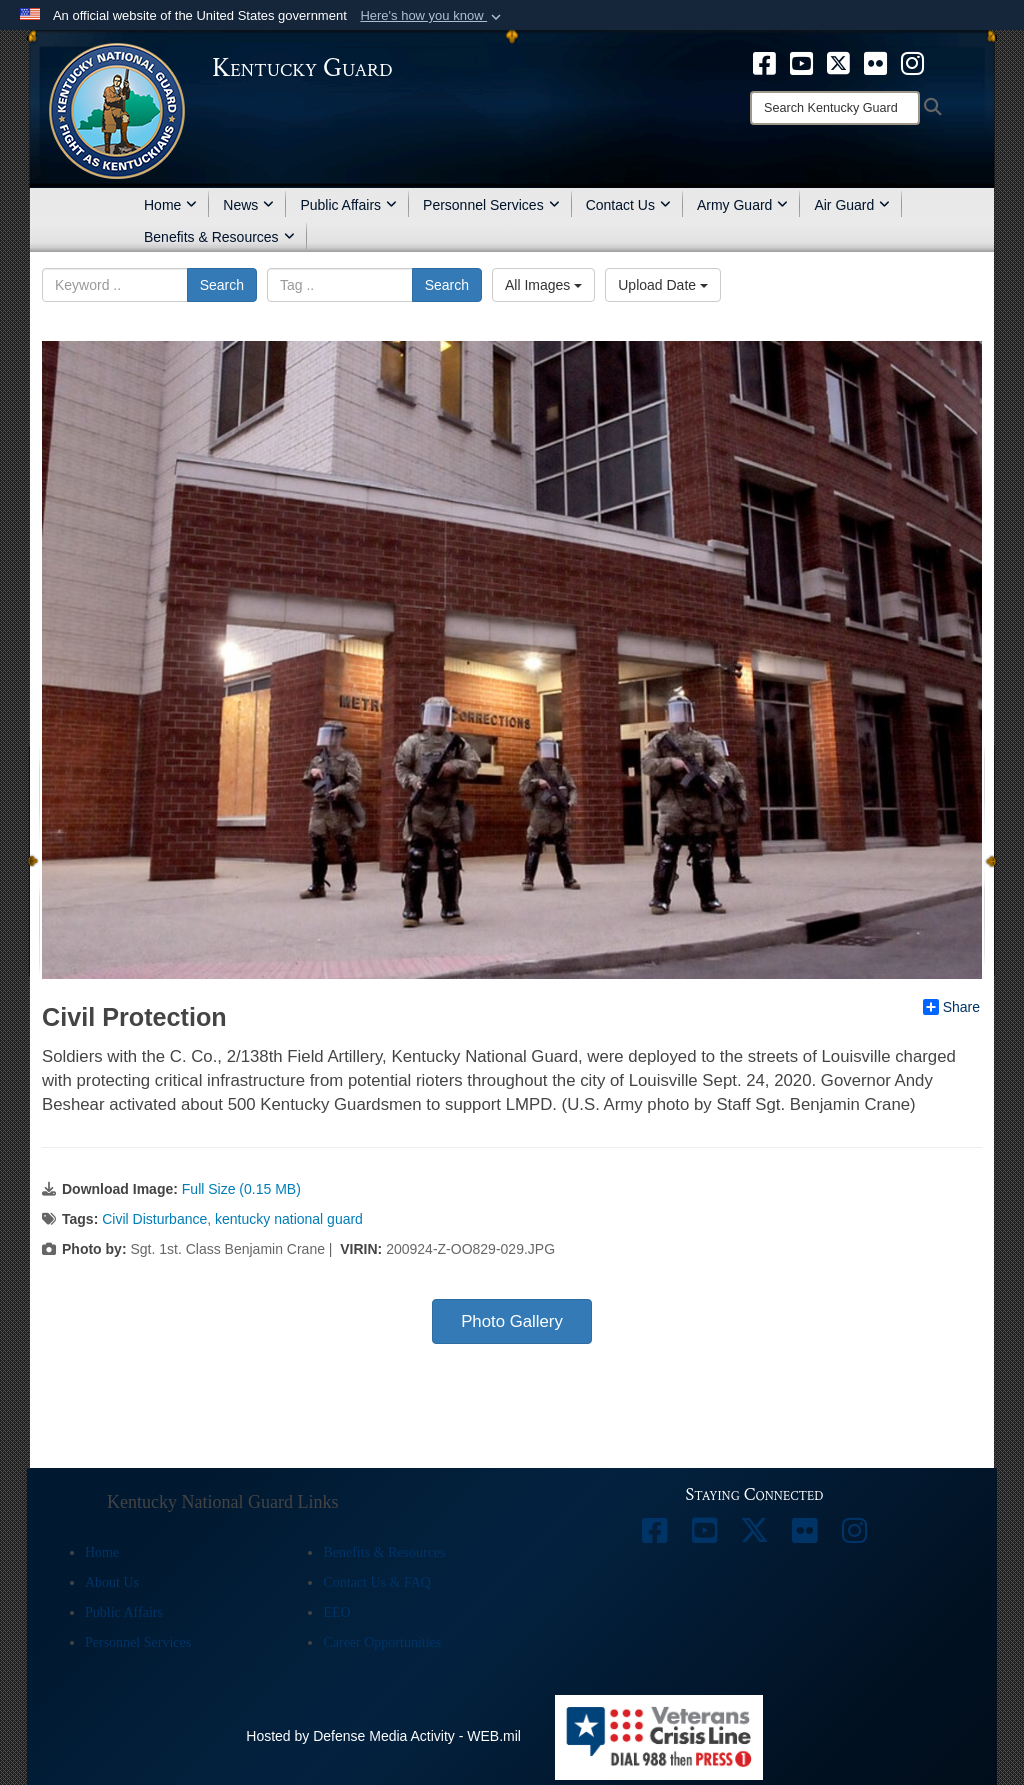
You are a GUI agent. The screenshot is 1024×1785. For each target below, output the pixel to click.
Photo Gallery (512, 1321)
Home (170, 205)
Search (222, 285)
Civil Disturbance (154, 1219)
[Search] (835, 108)
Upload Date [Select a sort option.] (663, 285)
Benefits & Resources (219, 237)
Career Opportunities (382, 1642)
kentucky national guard (289, 1219)
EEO (336, 1612)
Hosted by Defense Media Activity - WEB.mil (383, 1736)
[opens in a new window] (764, 62)
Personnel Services (491, 205)
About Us (112, 1582)
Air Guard (852, 205)
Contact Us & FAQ (376, 1582)
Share (951, 1007)
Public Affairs (348, 205)
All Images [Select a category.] (543, 285)
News (248, 205)
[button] (432, 16)
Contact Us (628, 205)
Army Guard (742, 205)
